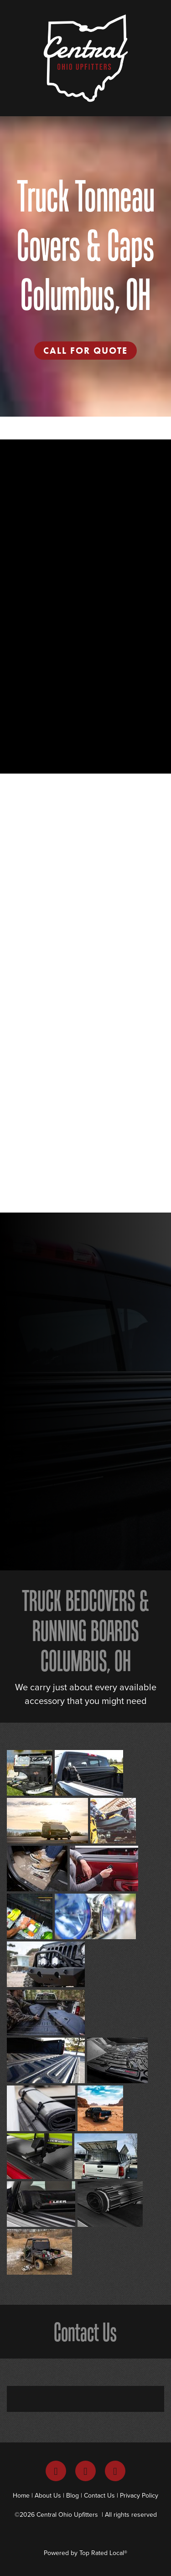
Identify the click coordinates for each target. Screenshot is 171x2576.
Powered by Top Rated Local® (85, 2552)
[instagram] (85, 2471)
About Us (48, 2495)
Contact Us (99, 2495)
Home (21, 2495)
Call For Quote (85, 350)
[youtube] (115, 2471)
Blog (72, 2495)
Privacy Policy (139, 2495)
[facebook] (56, 2471)
